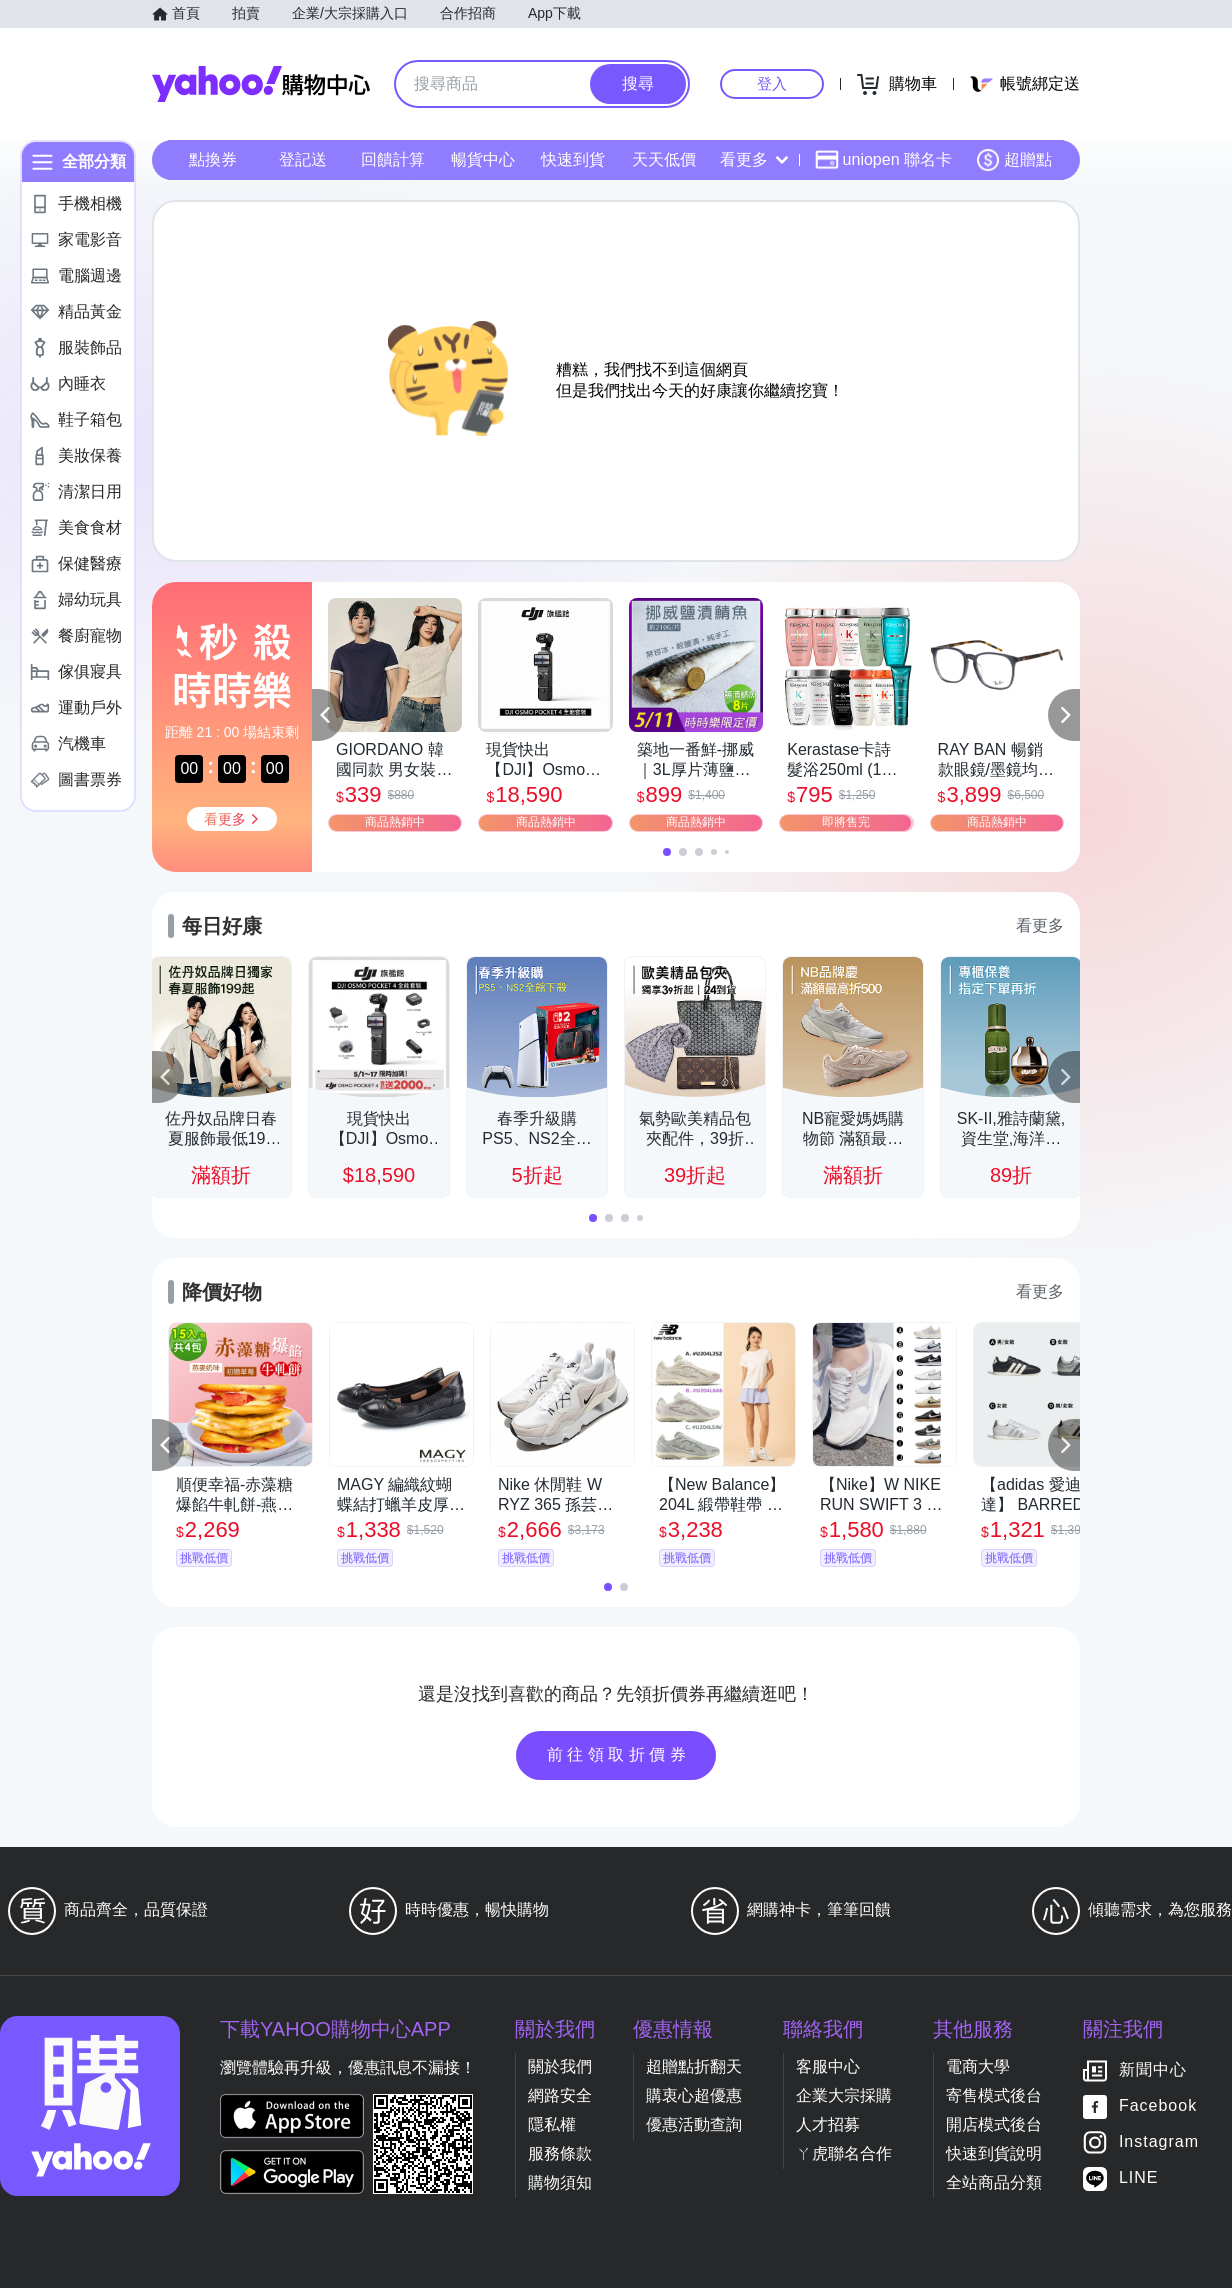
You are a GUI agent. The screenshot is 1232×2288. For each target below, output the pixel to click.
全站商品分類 (994, 2182)
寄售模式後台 (994, 2095)
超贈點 (1014, 160)
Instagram (1159, 2142)
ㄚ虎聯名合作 (844, 2153)
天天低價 (664, 159)
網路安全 (560, 2095)
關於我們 (560, 2066)
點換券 (213, 159)
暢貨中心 (483, 159)
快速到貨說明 (994, 2153)
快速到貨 (573, 159)
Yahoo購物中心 (261, 84)
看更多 (754, 159)
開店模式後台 (994, 2124)
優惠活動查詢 (694, 2124)
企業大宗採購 (844, 2095)
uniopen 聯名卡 (883, 160)
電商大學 (978, 2066)
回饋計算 (393, 159)
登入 (772, 83)
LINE (1139, 2178)
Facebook (1158, 2106)
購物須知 (560, 2182)
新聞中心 (1153, 2070)
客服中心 (828, 2066)
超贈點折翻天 (694, 2066)
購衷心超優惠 (694, 2095)
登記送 (303, 159)
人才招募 (828, 2124)
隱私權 (552, 2124)
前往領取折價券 (619, 1754)
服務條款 (560, 2153)
